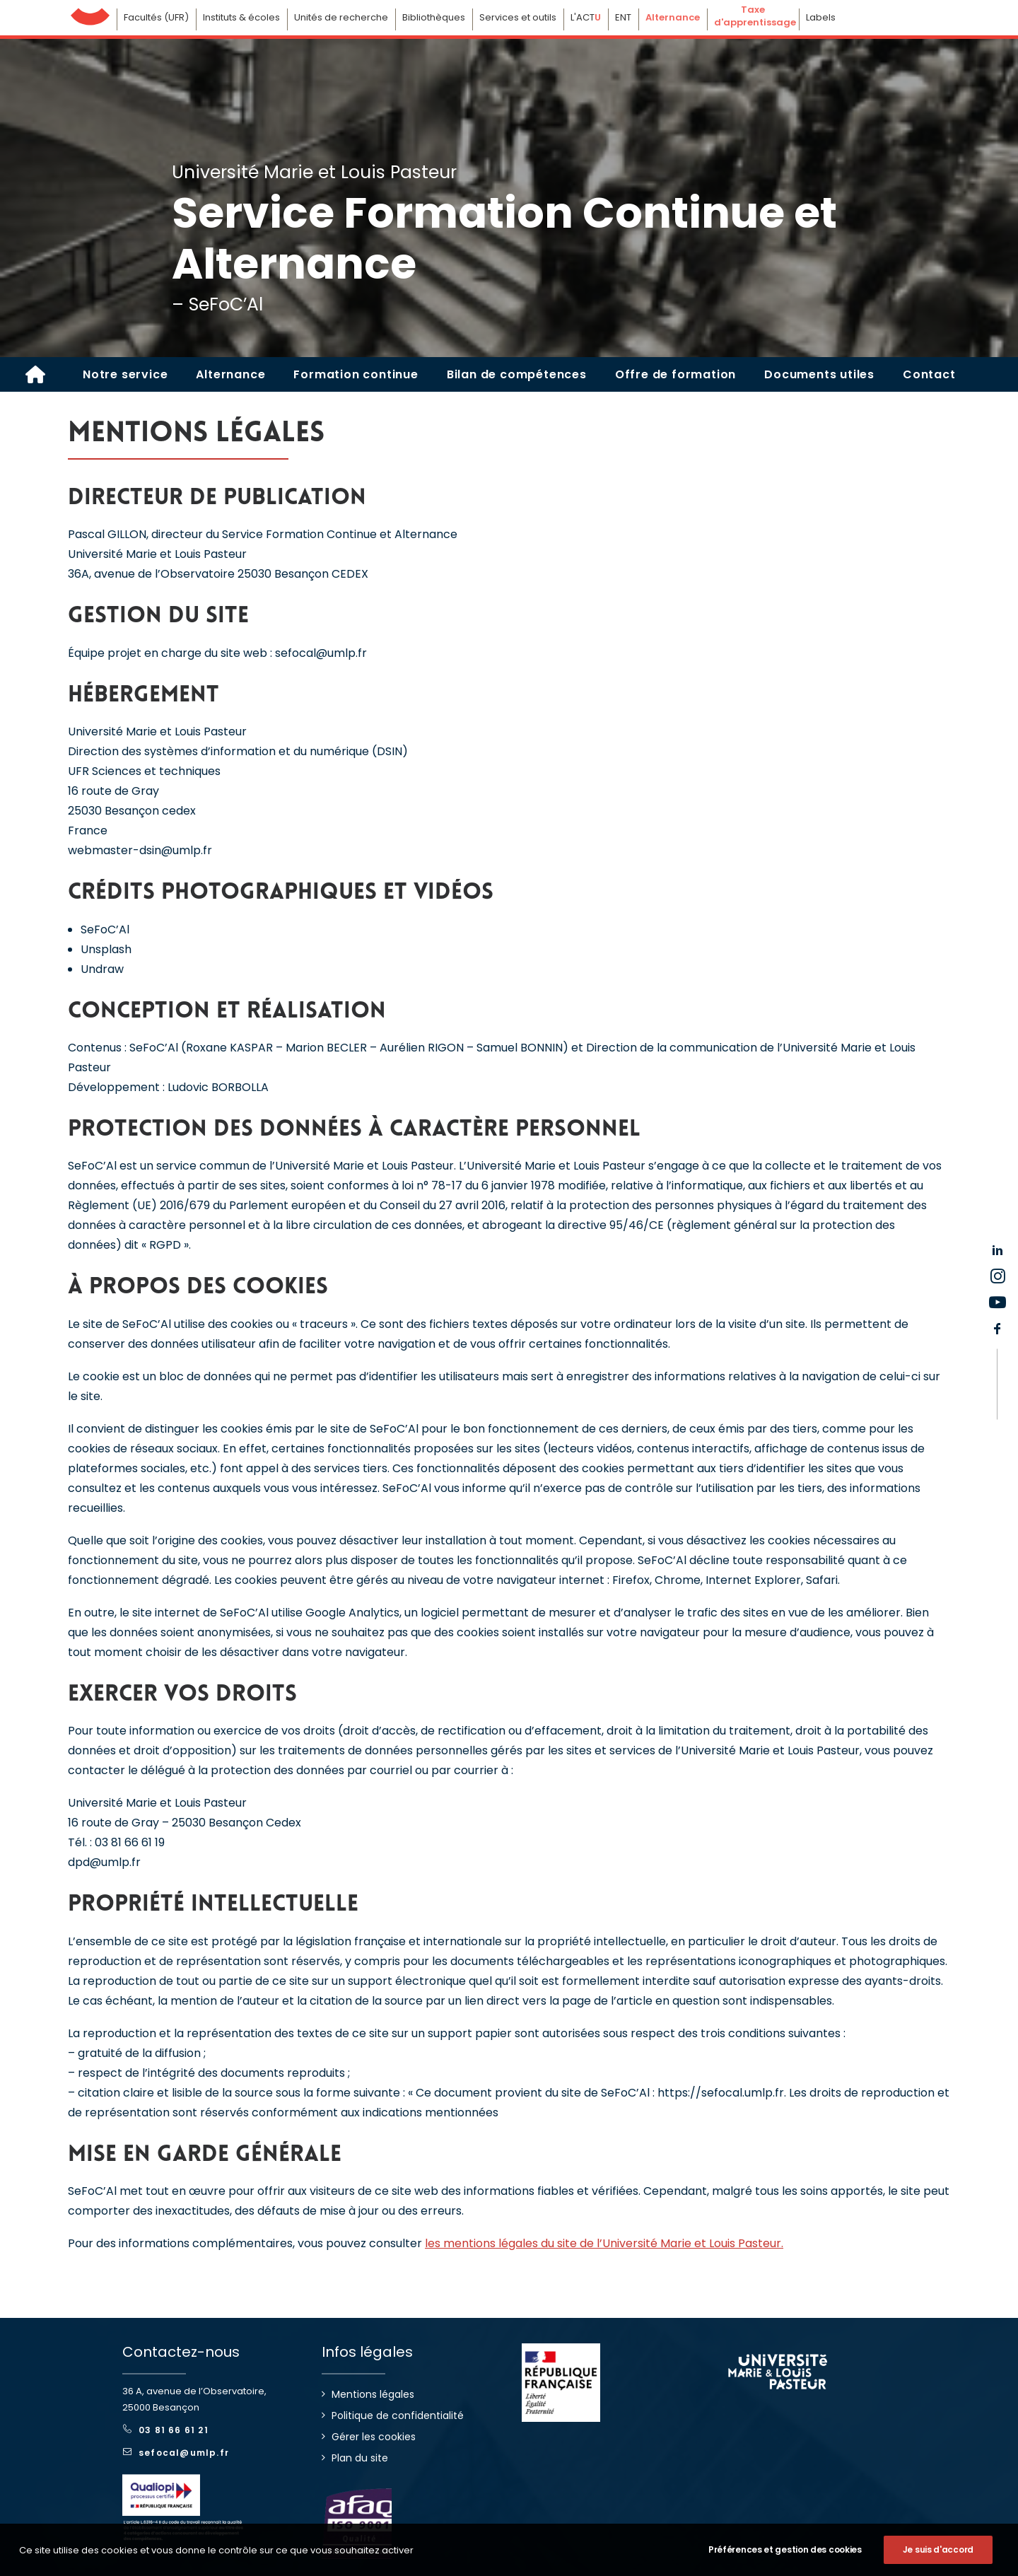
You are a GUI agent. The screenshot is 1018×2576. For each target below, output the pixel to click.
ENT (623, 17)
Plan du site (360, 2458)
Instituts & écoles (241, 17)
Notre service (125, 374)
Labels (821, 17)
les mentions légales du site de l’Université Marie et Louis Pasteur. (604, 2243)
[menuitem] (125, 374)
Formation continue (355, 374)
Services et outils (517, 17)
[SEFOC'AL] (35, 374)
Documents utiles (819, 374)
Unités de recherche (341, 17)
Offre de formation (675, 374)
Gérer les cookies (374, 2437)
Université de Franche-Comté (90, 13)
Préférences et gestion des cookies (785, 2563)
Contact (929, 374)
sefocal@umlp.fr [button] (176, 2453)
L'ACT (586, 17)
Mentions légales (373, 2394)
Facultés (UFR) (156, 17)
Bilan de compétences (517, 374)
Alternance (230, 374)
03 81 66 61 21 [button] (166, 2430)
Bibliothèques (433, 17)
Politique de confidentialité (398, 2415)
